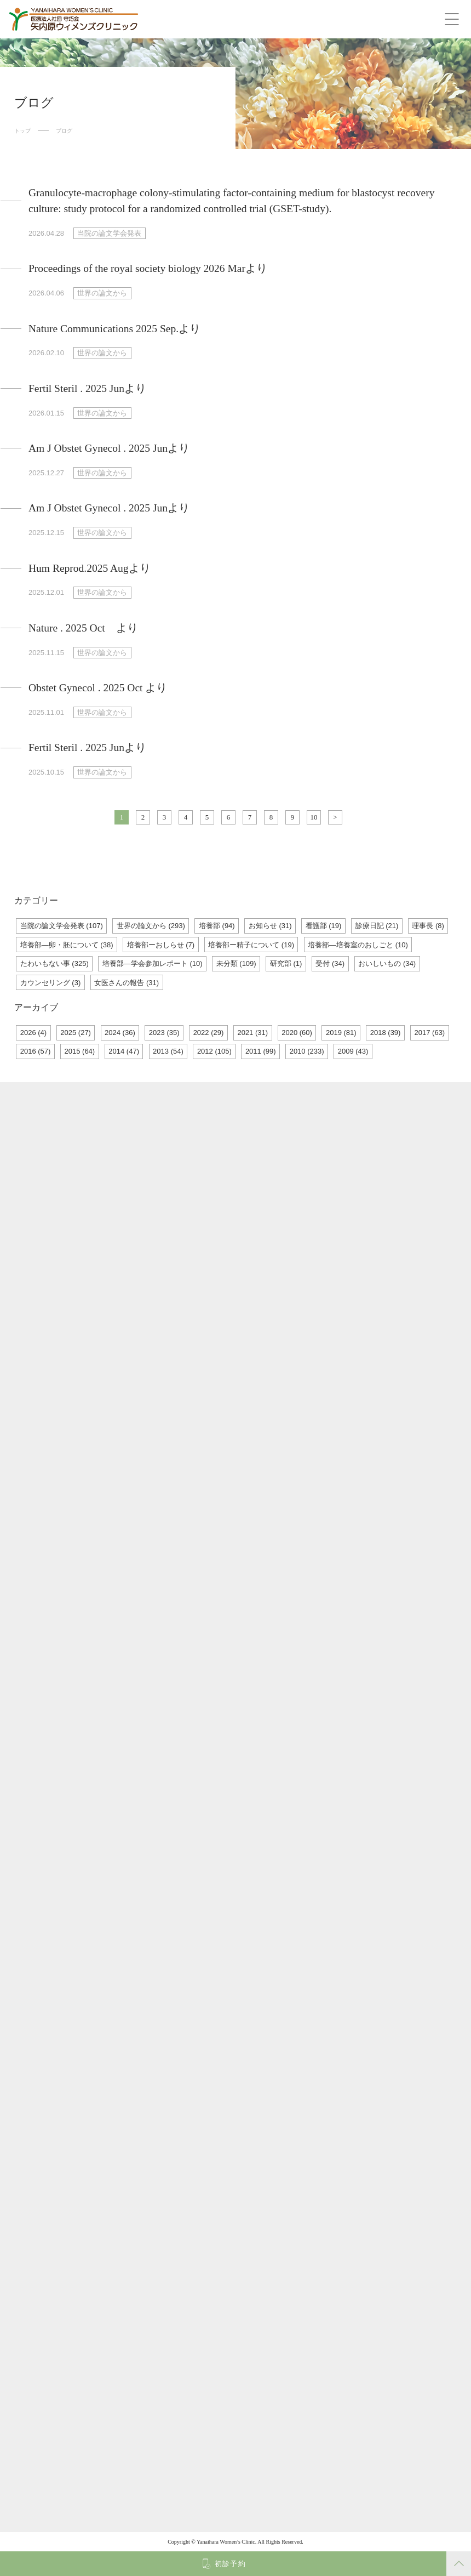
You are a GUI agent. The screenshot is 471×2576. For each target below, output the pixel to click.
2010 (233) (307, 1051)
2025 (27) (75, 1032)
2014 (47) (123, 1051)
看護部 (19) (324, 926)
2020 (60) (297, 1032)
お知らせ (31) (270, 926)
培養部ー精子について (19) (251, 945)
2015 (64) (80, 1051)
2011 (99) (260, 1051)
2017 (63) (430, 1032)
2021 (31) (252, 1032)
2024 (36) (120, 1032)
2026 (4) (33, 1032)
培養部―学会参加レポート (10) (152, 963)
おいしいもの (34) (387, 963)
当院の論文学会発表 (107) (61, 926)
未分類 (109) (236, 963)
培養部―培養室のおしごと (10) (358, 945)
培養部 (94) (217, 926)
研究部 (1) (286, 963)
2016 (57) (35, 1051)
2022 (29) (208, 1032)
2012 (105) (214, 1051)
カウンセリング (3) (50, 983)
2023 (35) (164, 1032)
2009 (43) (353, 1051)
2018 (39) (385, 1032)
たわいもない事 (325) (54, 963)
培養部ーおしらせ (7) (161, 945)
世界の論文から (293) (151, 926)
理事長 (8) (428, 926)
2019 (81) (341, 1032)
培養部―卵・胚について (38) (66, 945)
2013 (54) (168, 1051)
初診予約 (230, 2564)
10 (314, 817)
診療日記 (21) (377, 926)
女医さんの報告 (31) (126, 983)
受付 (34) (329, 963)
